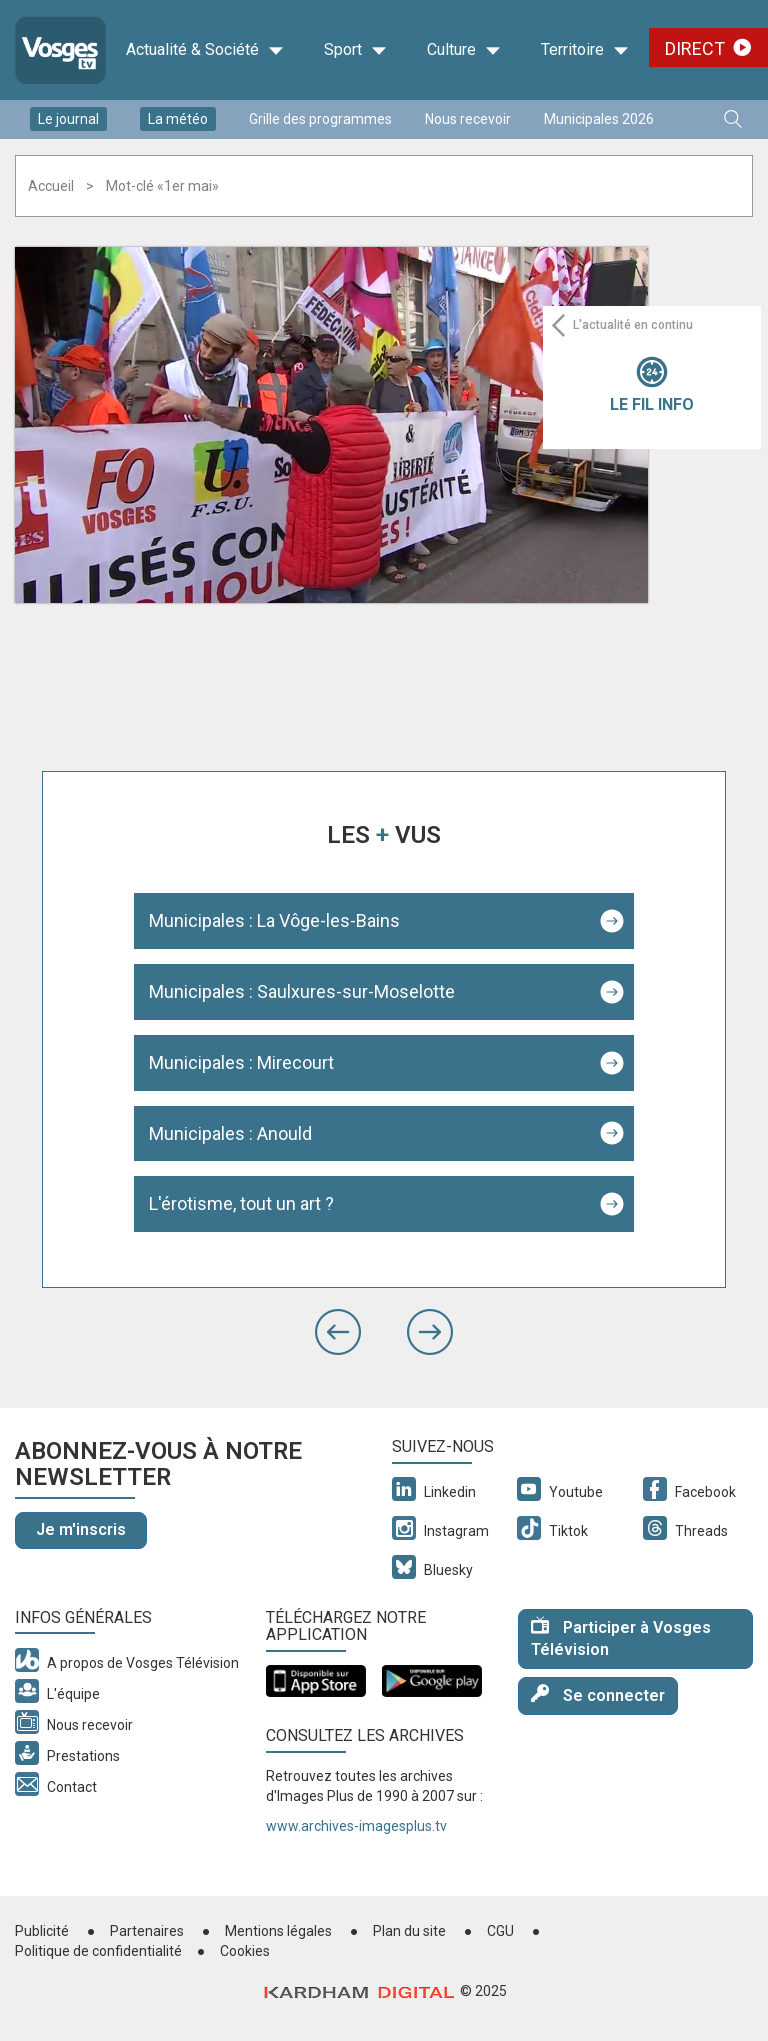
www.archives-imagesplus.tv (356, 1826)
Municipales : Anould (230, 1133)
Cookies (245, 1951)
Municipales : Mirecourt (241, 1062)
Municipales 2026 (599, 119)
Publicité (42, 1931)
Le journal (68, 119)
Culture (464, 50)
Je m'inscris (81, 1529)
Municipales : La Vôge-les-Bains (274, 920)
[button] (338, 1332)
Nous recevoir (468, 119)
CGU (500, 1931)
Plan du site (409, 1931)
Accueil (51, 186)
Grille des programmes (320, 119)
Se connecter (598, 1694)
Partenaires (147, 1931)
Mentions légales (278, 1931)
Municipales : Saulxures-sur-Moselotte (302, 991)
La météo (178, 119)
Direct (695, 48)
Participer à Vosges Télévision (621, 1638)
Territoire (585, 50)
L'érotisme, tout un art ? (241, 1203)
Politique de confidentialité (98, 1951)
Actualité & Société (205, 50)
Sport (355, 50)
